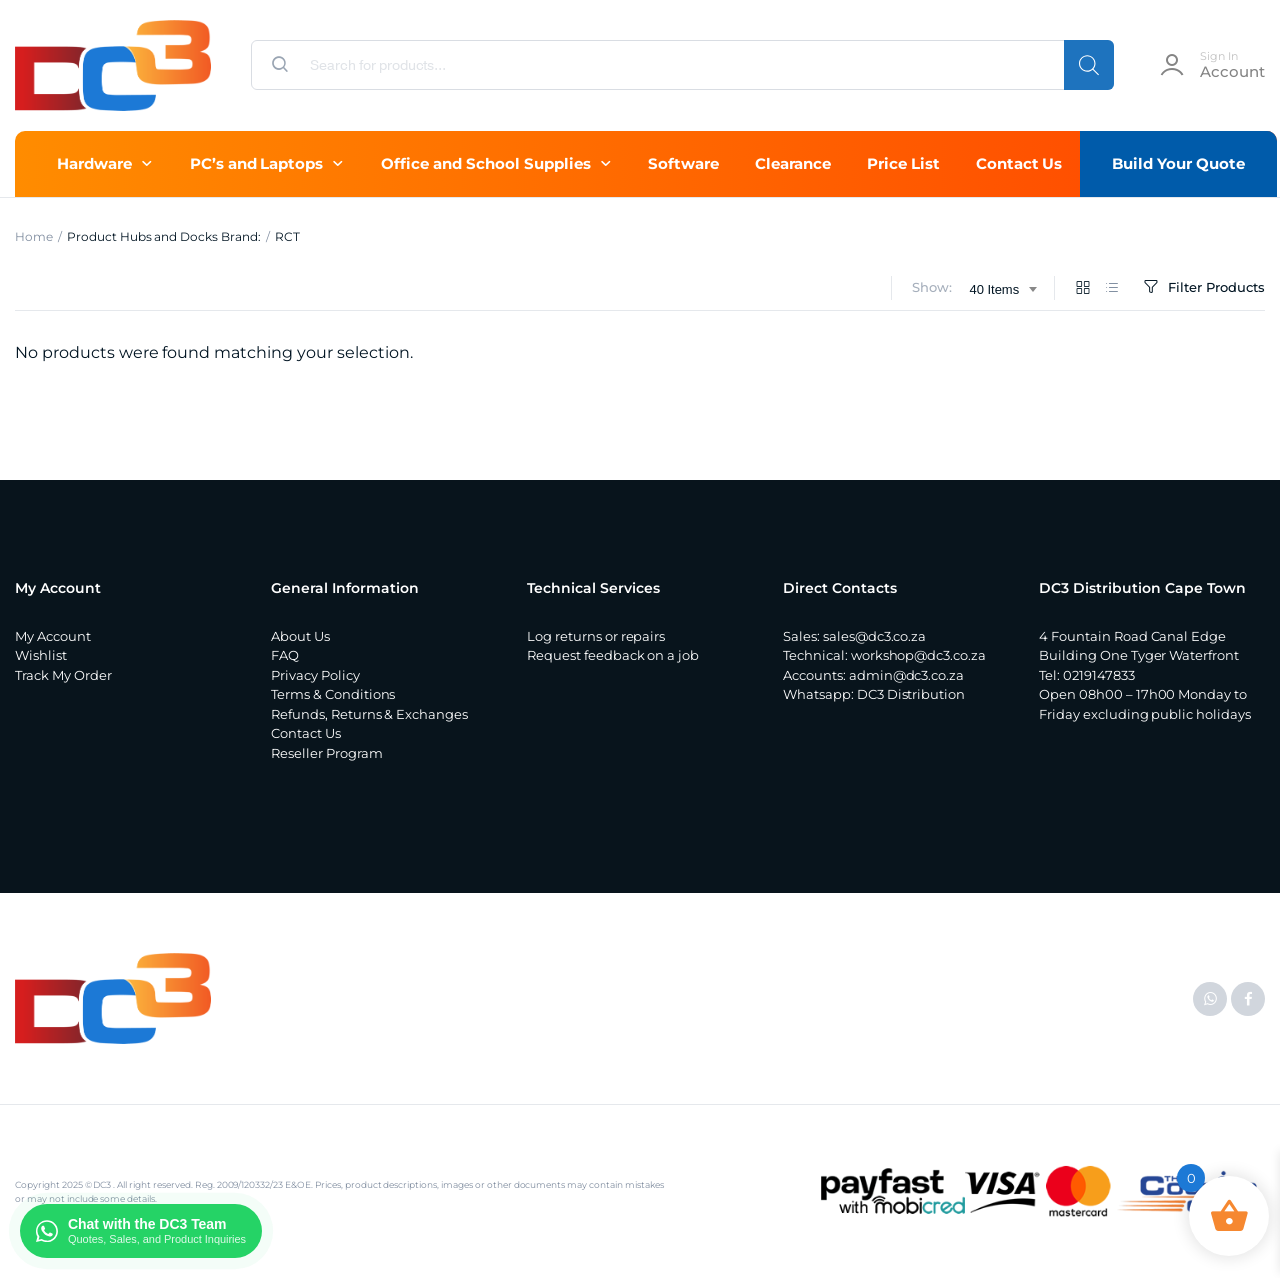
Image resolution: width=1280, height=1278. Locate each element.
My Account (53, 636)
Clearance (793, 163)
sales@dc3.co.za (875, 636)
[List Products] (1112, 288)
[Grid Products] (1083, 288)
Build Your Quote (1178, 163)
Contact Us (1019, 163)
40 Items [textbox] (994, 289)
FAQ (285, 655)
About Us (300, 636)
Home (34, 236)
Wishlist (41, 655)
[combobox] (1002, 290)
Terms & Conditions (333, 694)
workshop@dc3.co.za (918, 655)
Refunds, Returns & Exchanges (369, 714)
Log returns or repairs (596, 636)
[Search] (1089, 65)
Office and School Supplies (485, 163)
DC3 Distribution (911, 694)
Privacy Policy (315, 675)
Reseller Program (327, 753)
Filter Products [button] (1202, 287)
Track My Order (63, 675)
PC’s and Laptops (257, 163)
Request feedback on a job (613, 655)
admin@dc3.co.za (907, 675)
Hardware (94, 163)
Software (683, 163)
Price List (903, 163)
